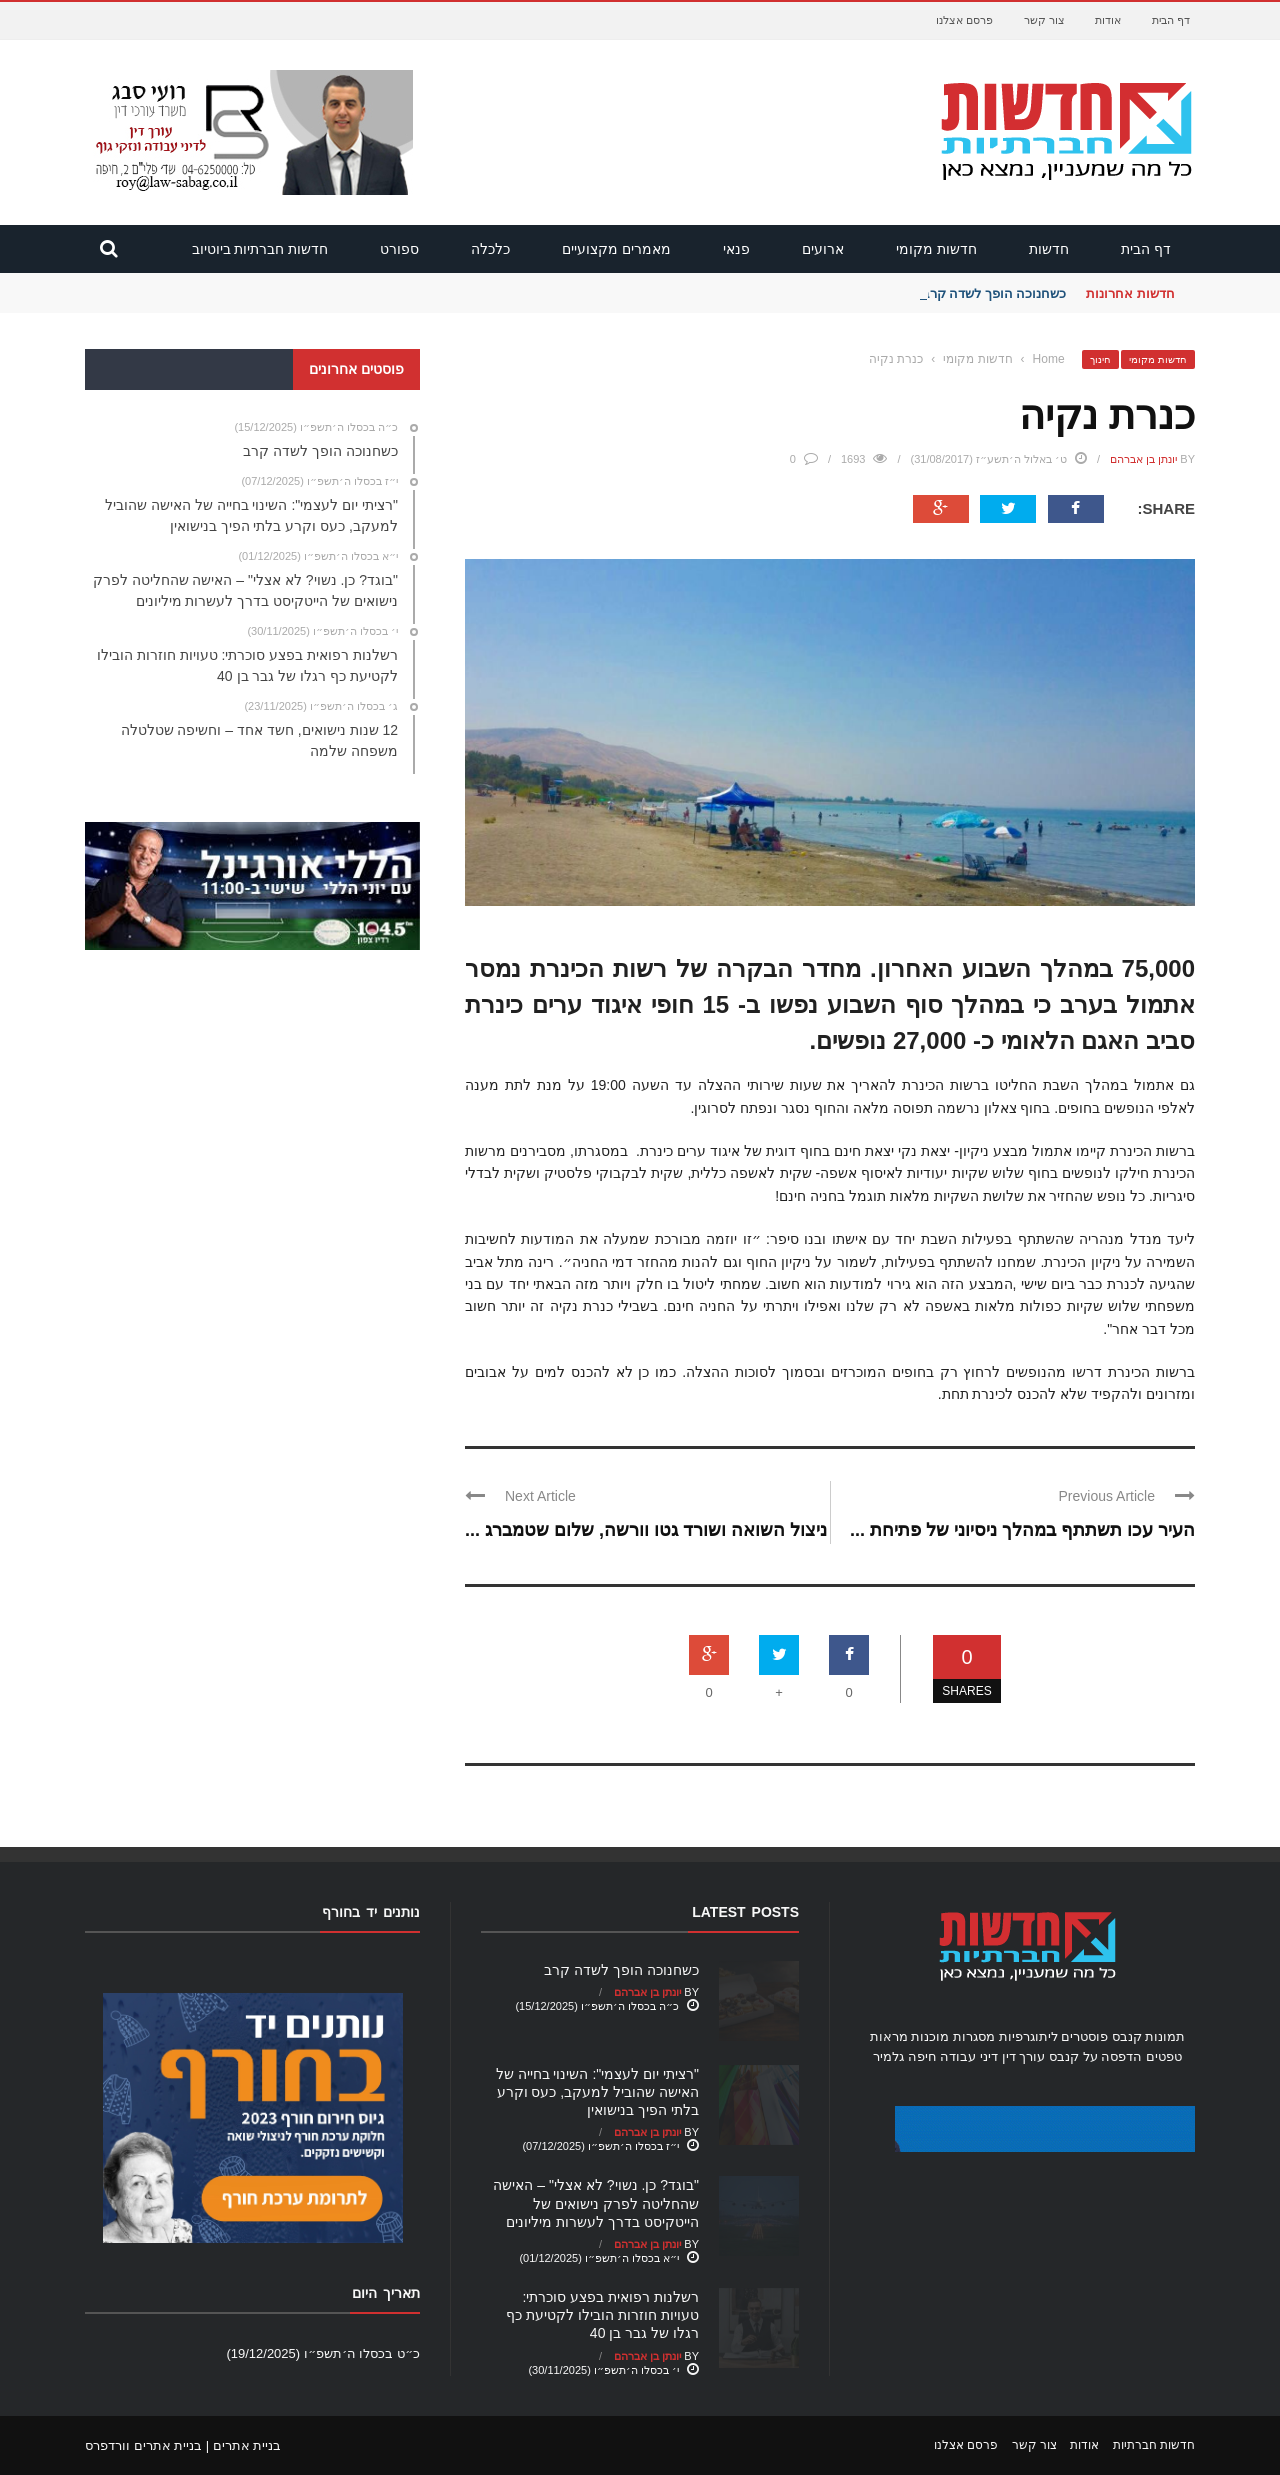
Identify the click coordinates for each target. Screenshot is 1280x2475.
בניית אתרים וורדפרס (143, 2445)
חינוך (1100, 359)
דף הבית (1171, 20)
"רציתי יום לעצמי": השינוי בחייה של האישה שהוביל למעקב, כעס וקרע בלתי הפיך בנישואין (597, 2092)
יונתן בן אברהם (1143, 459)
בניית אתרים (247, 2445)
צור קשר (1044, 20)
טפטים (1164, 2056)
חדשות (1049, 249)
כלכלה (490, 249)
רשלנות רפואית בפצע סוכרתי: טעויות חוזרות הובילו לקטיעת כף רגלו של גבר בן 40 (602, 2315)
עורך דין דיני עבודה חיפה (976, 2056)
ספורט (399, 249)
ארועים (823, 249)
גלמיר (888, 2056)
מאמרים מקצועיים (616, 249)
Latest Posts (745, 1912)
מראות (889, 2036)
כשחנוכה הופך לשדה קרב (994, 293)
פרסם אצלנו (964, 20)
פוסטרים (1084, 2036)
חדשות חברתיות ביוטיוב (260, 249)
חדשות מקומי (936, 249)
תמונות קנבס (1149, 2036)
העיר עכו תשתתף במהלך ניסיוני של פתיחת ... (1022, 1530)
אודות (1108, 20)
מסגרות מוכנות (953, 2036)
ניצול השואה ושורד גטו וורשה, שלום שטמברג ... (646, 1530)
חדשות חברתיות (1154, 2445)
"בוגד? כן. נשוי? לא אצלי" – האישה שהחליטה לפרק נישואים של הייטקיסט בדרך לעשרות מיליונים (596, 2203)
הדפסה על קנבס (1095, 2056)
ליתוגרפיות (1028, 2036)
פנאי (736, 249)
